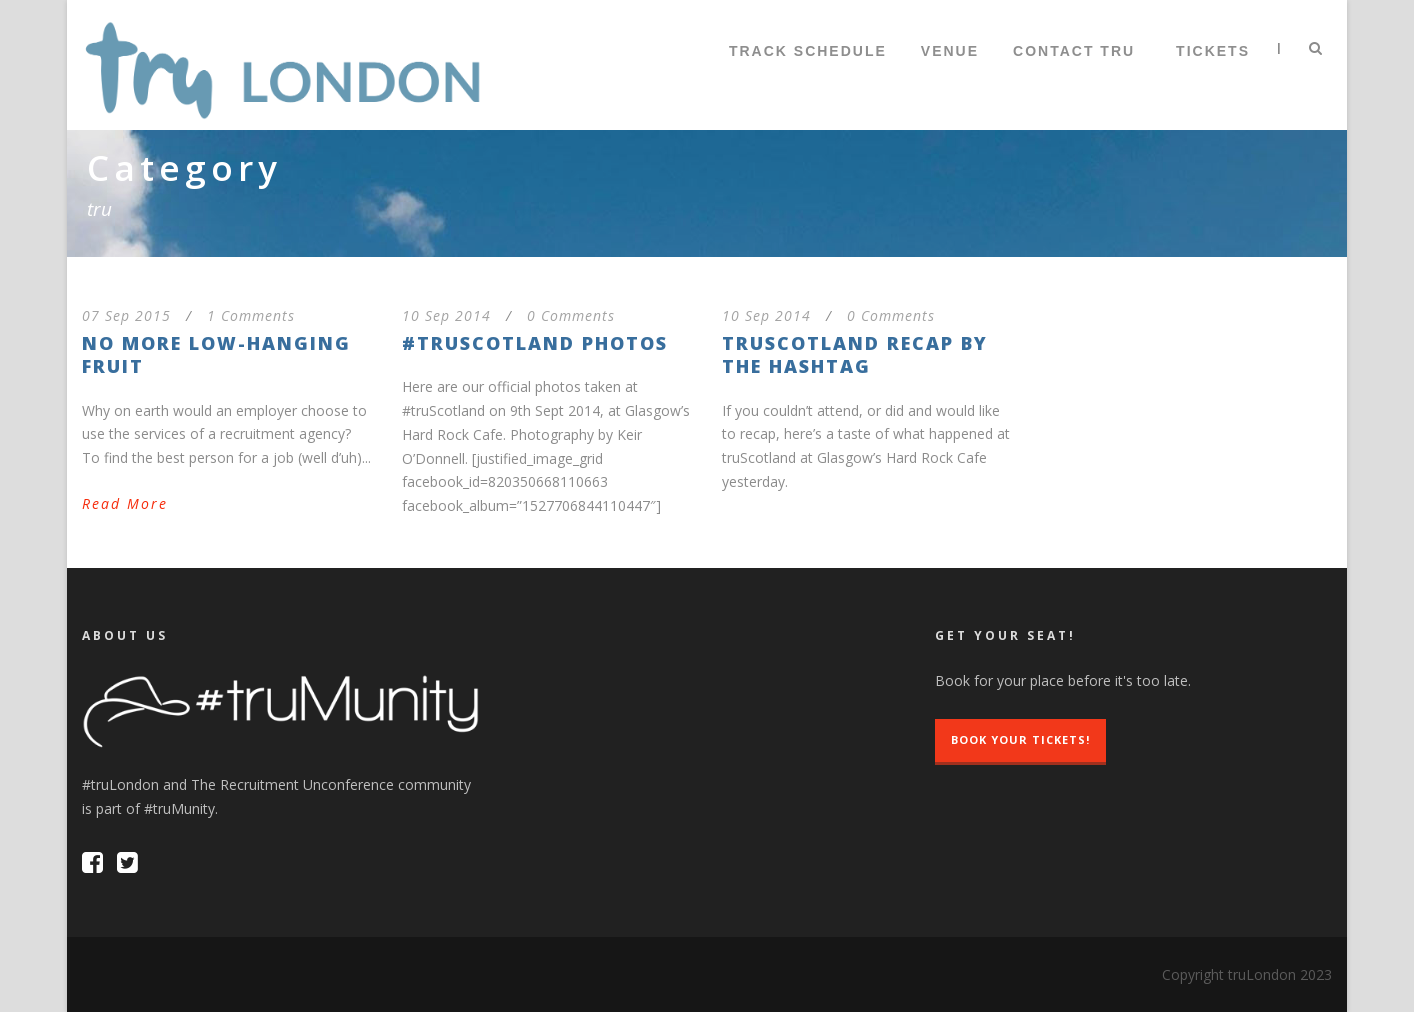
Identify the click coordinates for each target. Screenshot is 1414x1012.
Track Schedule (808, 51)
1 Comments (251, 315)
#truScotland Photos (535, 343)
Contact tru (1074, 51)
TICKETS (1213, 51)
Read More (125, 503)
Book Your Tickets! (1020, 739)
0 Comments (571, 315)
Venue (950, 51)
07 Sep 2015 (126, 315)
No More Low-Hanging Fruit (216, 354)
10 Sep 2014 (446, 315)
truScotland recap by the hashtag (855, 354)
